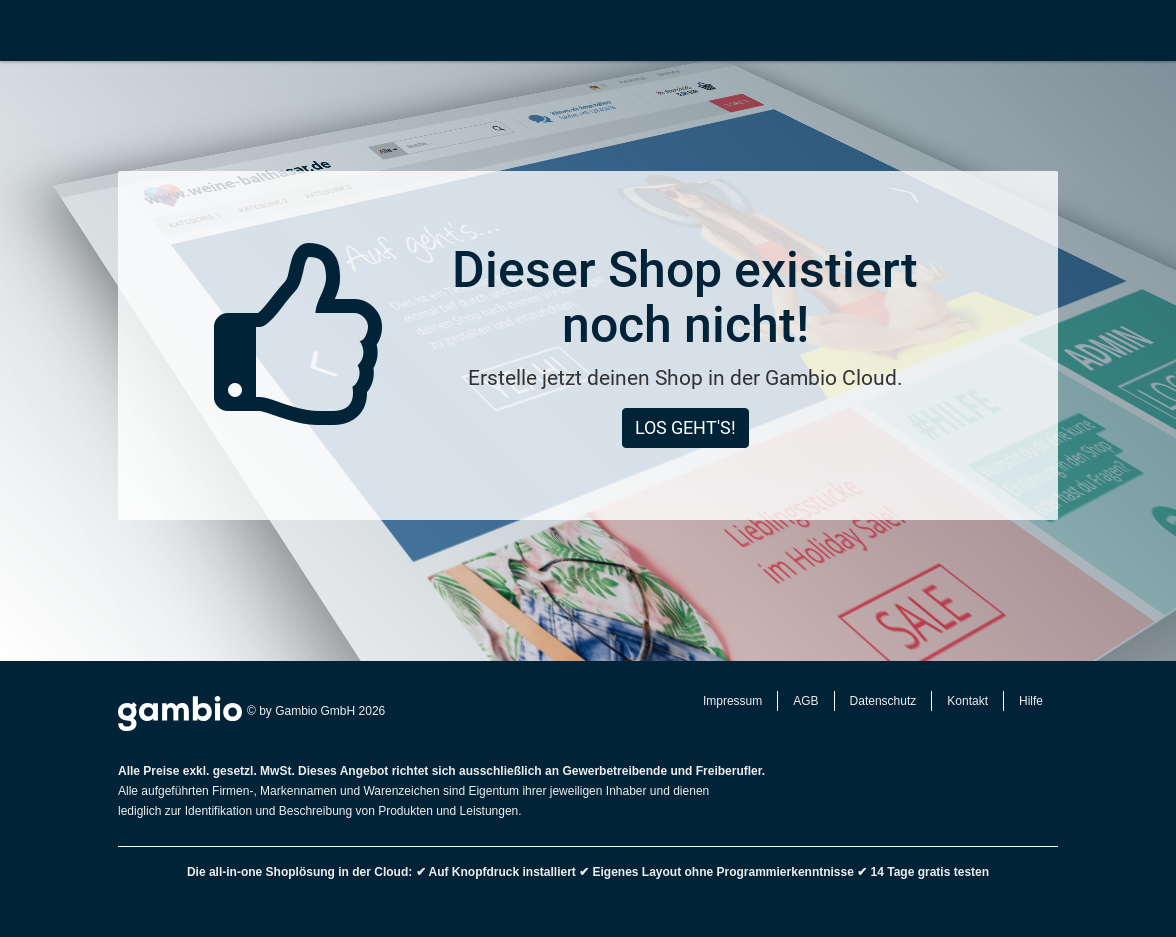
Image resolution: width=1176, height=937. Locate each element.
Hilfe (1031, 701)
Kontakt (967, 701)
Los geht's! (685, 427)
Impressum (732, 701)
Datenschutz (883, 701)
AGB (805, 701)
